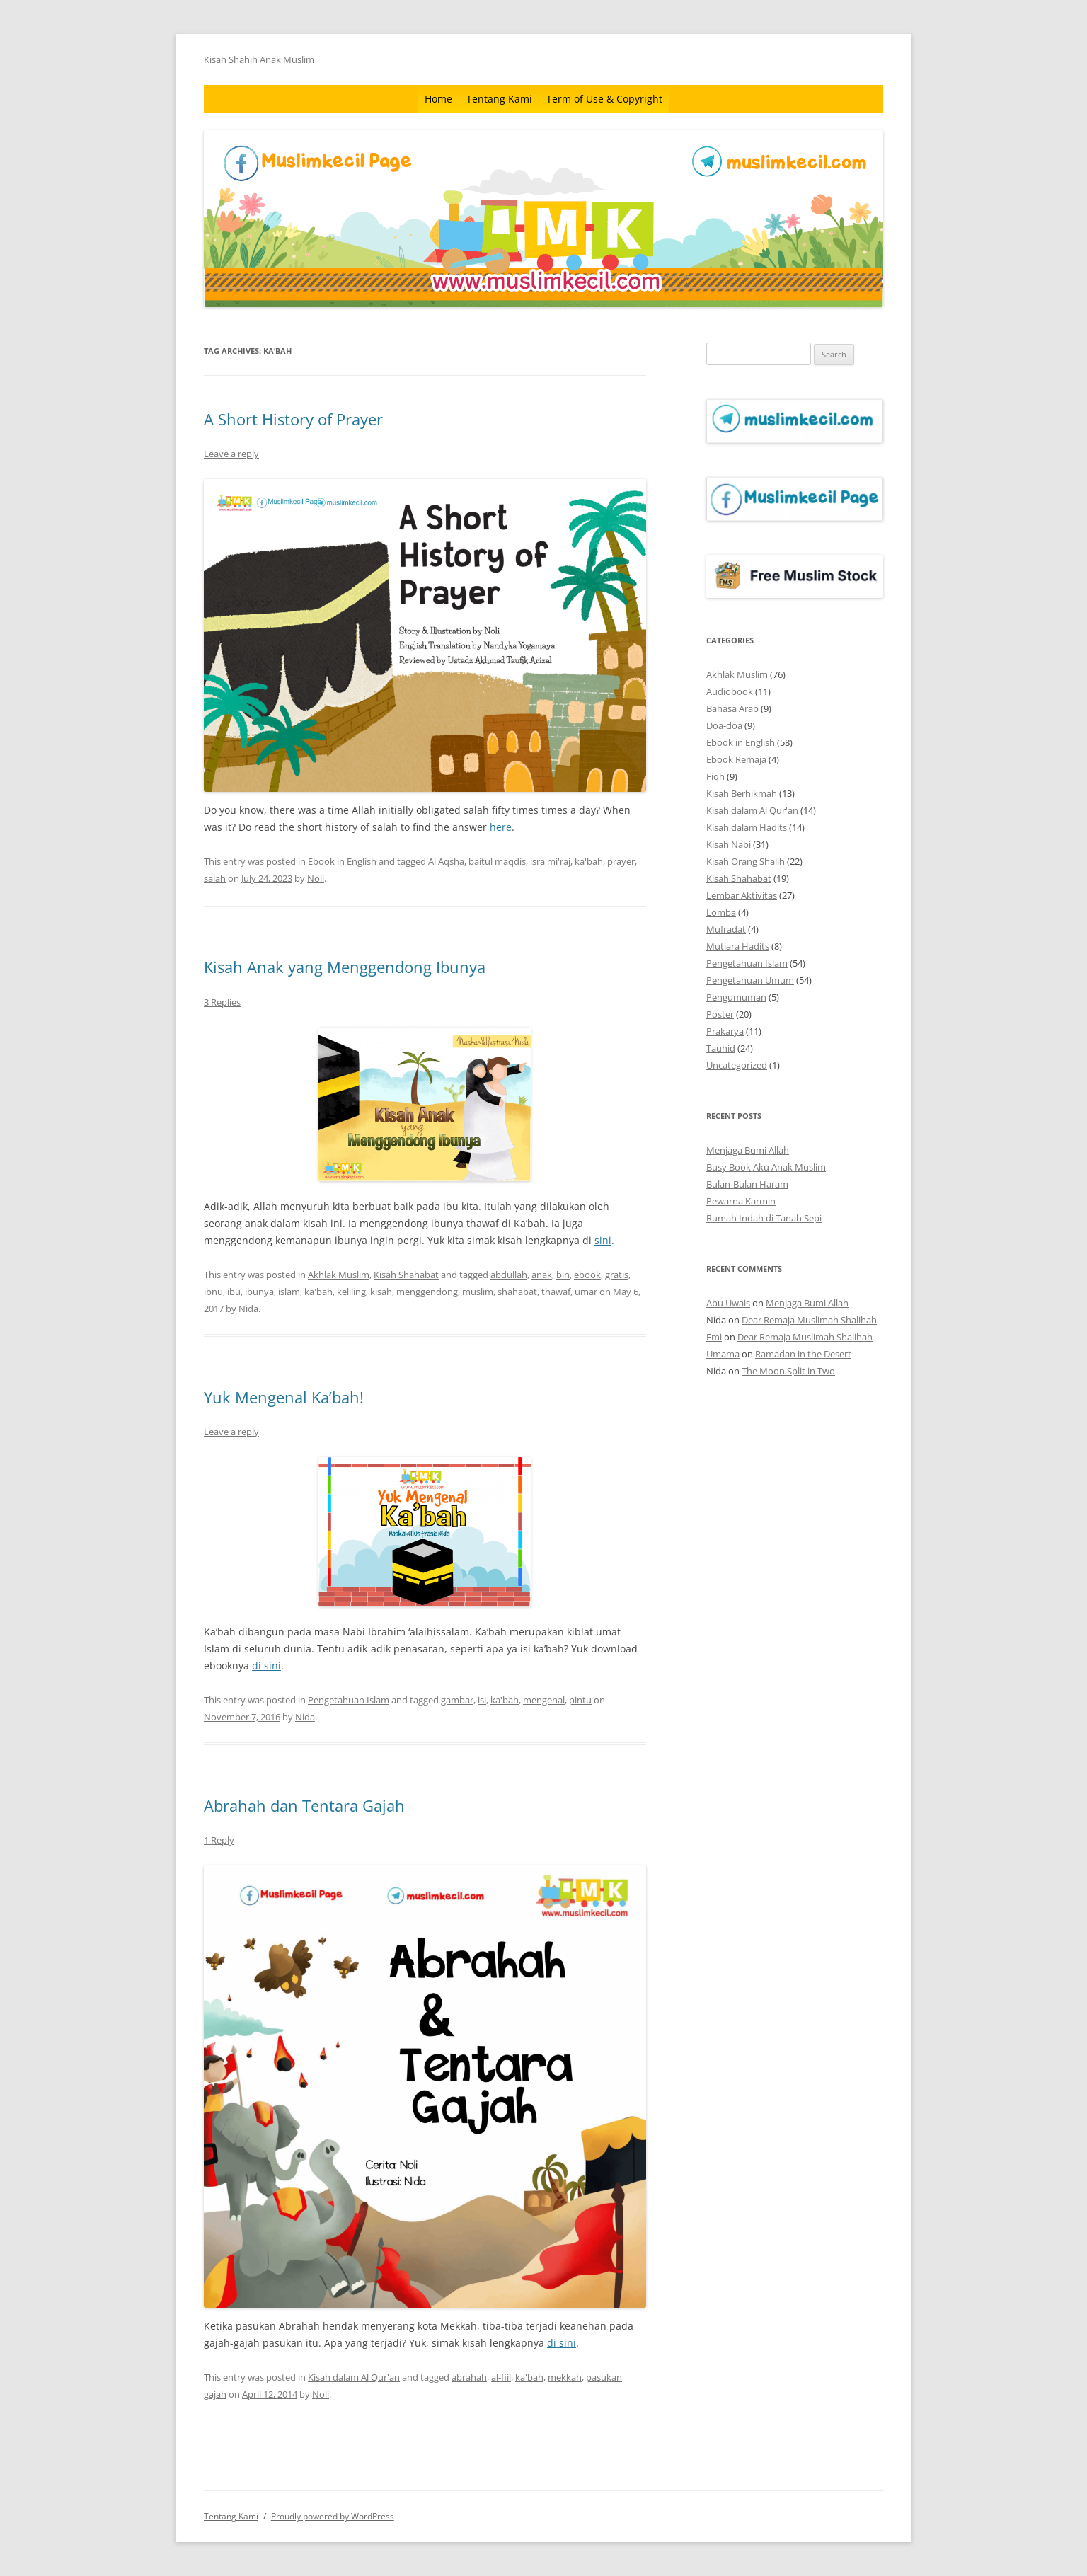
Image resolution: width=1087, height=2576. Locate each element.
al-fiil (501, 2377)
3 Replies (222, 1002)
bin (563, 1274)
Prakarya (725, 1031)
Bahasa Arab (732, 708)
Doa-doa (724, 725)
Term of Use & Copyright (604, 98)
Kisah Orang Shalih (745, 861)
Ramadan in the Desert (803, 1353)
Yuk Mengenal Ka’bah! (284, 1397)
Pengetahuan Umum (750, 980)
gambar (457, 1700)
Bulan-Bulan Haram (747, 1184)
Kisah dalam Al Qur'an (354, 2377)
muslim (477, 1291)
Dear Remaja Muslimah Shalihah (809, 1319)
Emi (714, 1336)
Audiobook (729, 691)
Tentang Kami (499, 98)
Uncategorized (736, 1065)
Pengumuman (736, 997)
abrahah (469, 2377)
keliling (351, 1291)
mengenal (544, 1700)
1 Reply (219, 1840)
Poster (720, 1014)
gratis (616, 1274)
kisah (381, 1291)
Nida (248, 1308)
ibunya (259, 1291)
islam (289, 1291)
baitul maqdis (497, 861)
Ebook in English (342, 861)
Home (438, 98)
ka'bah (589, 861)
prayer (621, 861)
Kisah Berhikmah (741, 793)
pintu (580, 1700)
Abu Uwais (728, 1302)
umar (586, 1291)
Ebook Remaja (736, 759)
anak (541, 1274)
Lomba (721, 912)
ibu (234, 1291)
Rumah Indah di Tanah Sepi (764, 1218)
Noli (315, 878)
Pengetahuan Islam (348, 1700)
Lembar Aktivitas (741, 895)
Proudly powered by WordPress (332, 2516)
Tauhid (720, 1048)
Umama (723, 1353)
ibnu (213, 1291)
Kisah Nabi (728, 844)
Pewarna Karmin (741, 1201)
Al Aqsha (446, 861)
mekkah (565, 2377)
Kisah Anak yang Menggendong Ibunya (344, 966)
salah (215, 878)
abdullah (508, 1274)
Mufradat (726, 929)
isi (482, 1700)
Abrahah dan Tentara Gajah (304, 1805)
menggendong (427, 1291)
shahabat (517, 1291)
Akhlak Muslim (338, 1274)
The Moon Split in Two (788, 1370)
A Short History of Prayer (293, 419)
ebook (587, 1274)
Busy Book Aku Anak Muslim (766, 1167)
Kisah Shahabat (406, 1274)
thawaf (555, 1291)
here (501, 827)
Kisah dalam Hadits (746, 827)
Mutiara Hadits (737, 946)
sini (602, 1240)
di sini (266, 1665)
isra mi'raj (550, 861)
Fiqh (715, 776)
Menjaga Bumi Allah (747, 1150)
